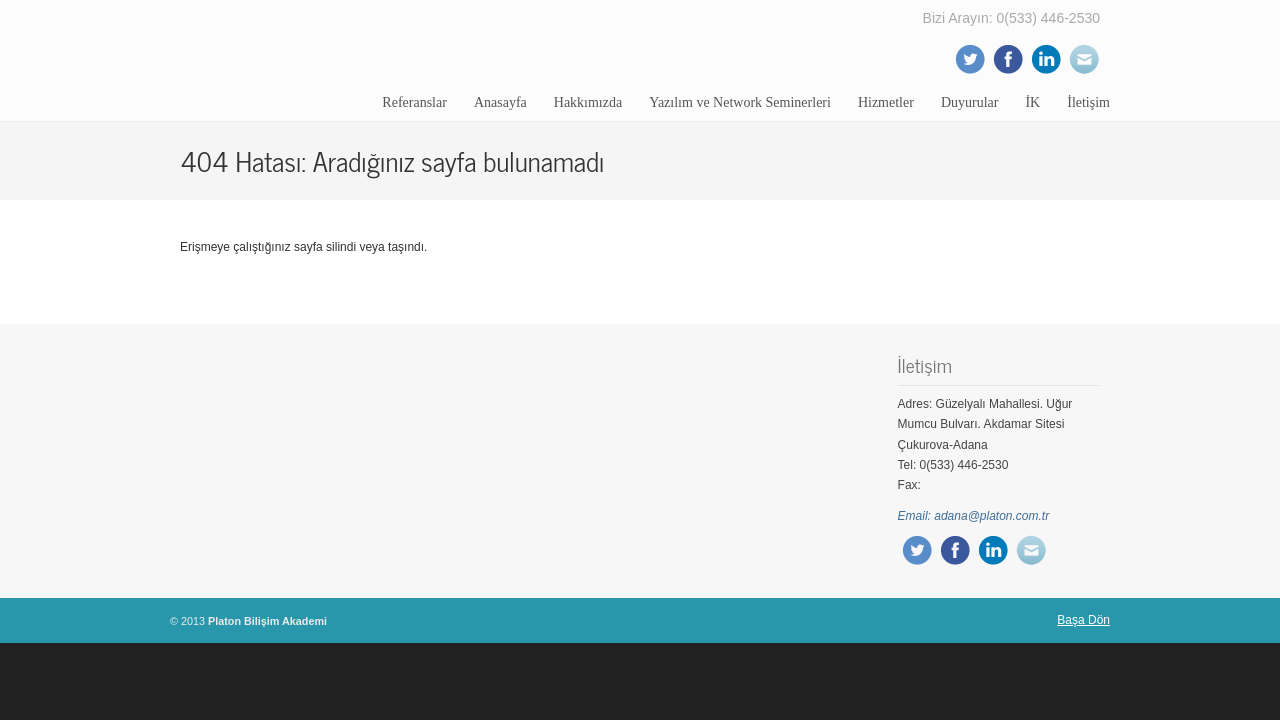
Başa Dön (1083, 620)
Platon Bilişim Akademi (275, 60)
